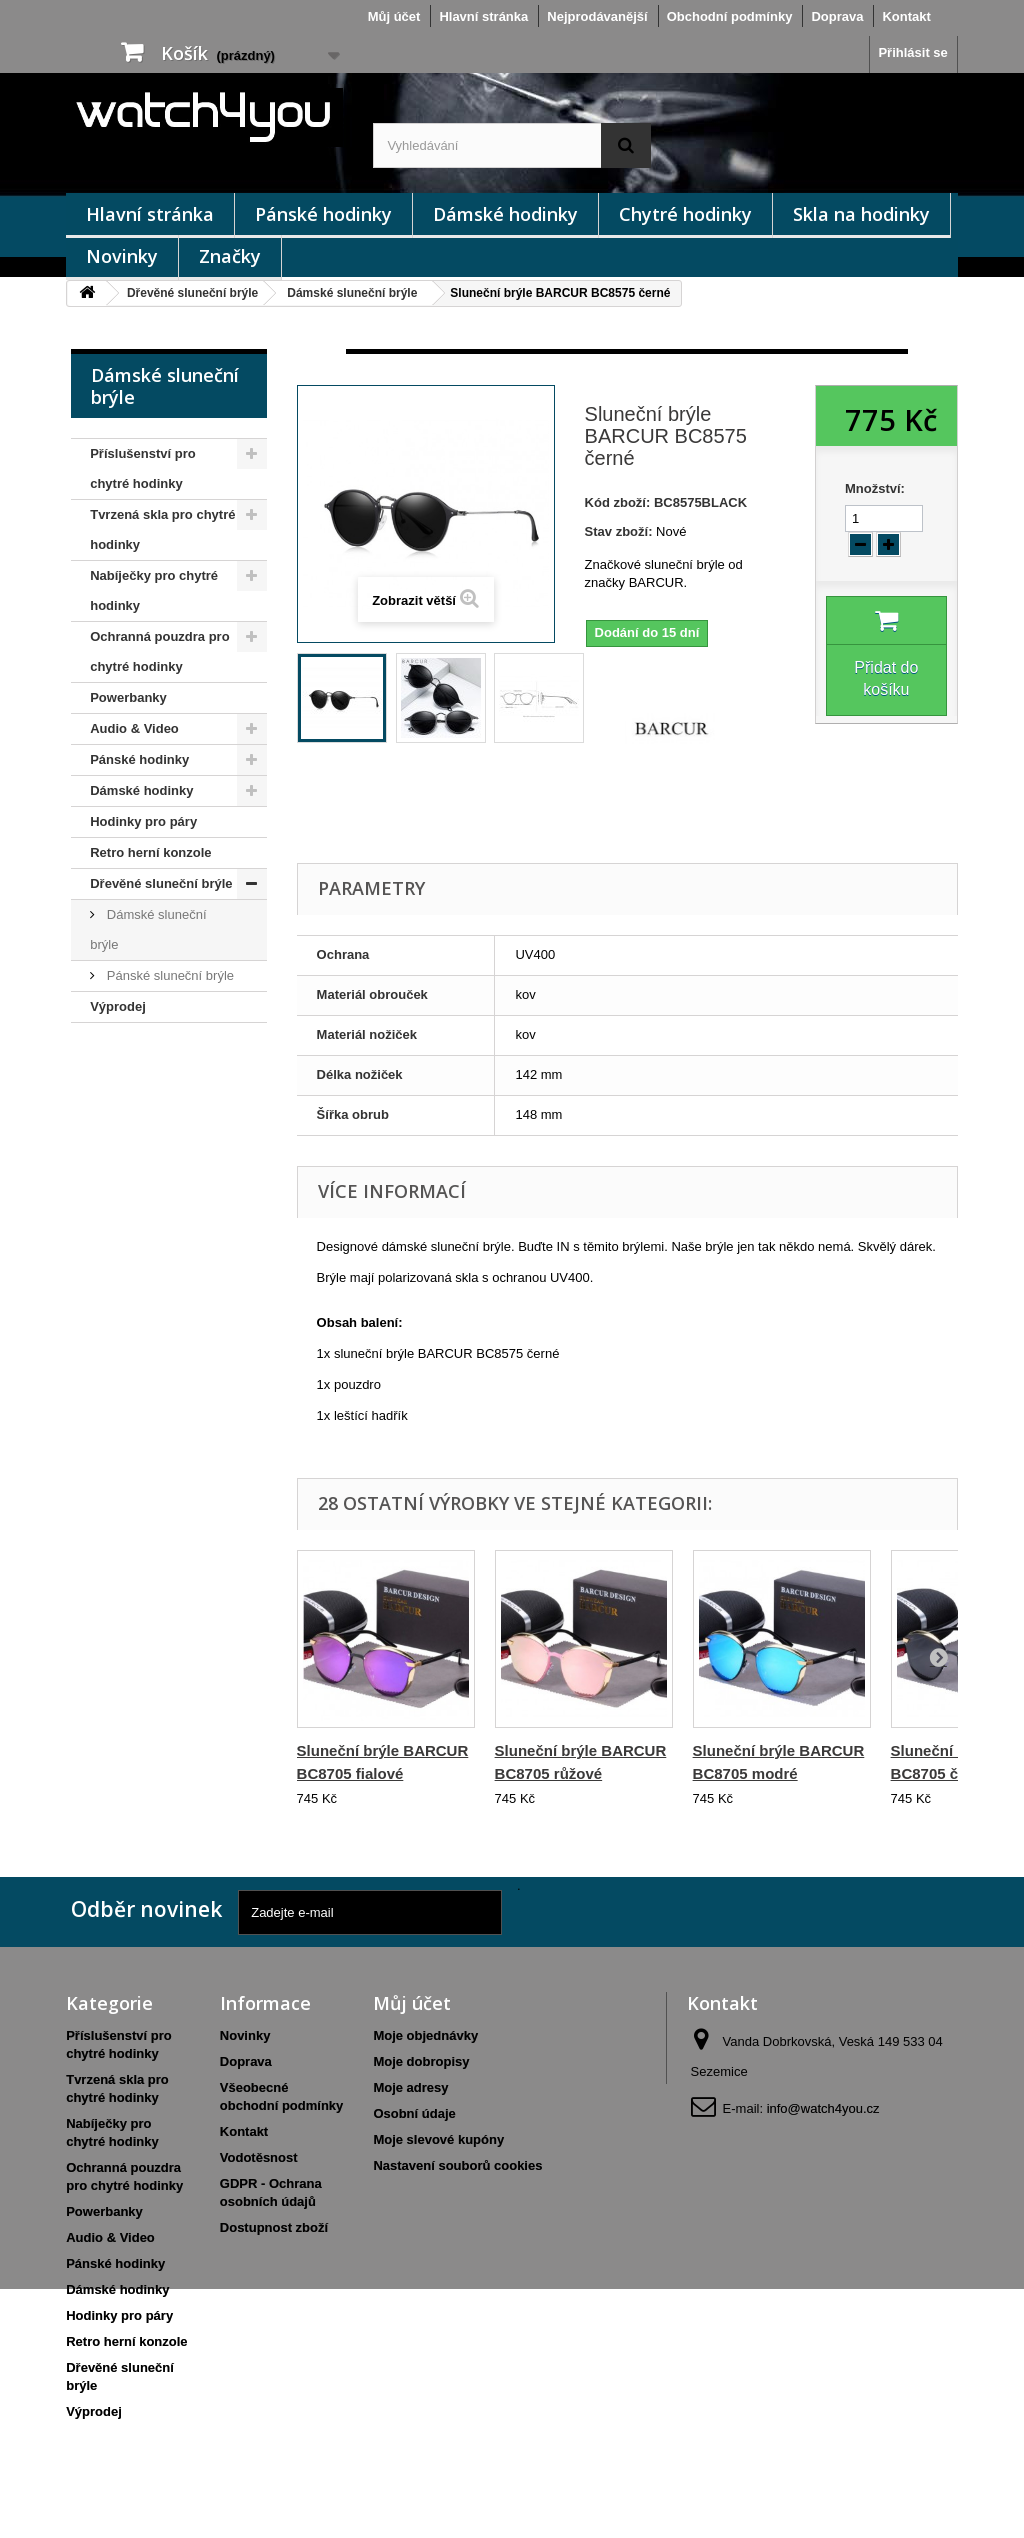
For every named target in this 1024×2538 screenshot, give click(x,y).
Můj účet (394, 16)
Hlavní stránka (483, 16)
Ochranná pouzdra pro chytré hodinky (159, 651)
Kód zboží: (618, 502)
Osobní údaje (414, 2113)
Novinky (122, 256)
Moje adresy (410, 2087)
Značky (230, 256)
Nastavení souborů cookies (457, 2165)
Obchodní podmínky (730, 16)
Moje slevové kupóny (438, 2139)
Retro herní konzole (150, 852)
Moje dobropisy (421, 2061)
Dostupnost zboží (274, 2227)
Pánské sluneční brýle (168, 975)
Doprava (837, 16)
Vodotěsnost (259, 2157)
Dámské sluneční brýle (352, 293)
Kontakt (906, 16)
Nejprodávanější (597, 16)
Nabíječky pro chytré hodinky (154, 590)
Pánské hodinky (323, 214)
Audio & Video (134, 728)
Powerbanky (128, 697)
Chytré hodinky (685, 214)
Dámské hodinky (505, 214)
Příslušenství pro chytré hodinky (142, 468)
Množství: (875, 488)
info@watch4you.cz (823, 2108)
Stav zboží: (619, 531)
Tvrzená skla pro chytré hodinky (162, 529)
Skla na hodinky (861, 214)
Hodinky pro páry (143, 821)
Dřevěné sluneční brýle (192, 293)
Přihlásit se (912, 52)
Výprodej (118, 1006)
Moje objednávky (425, 2035)
